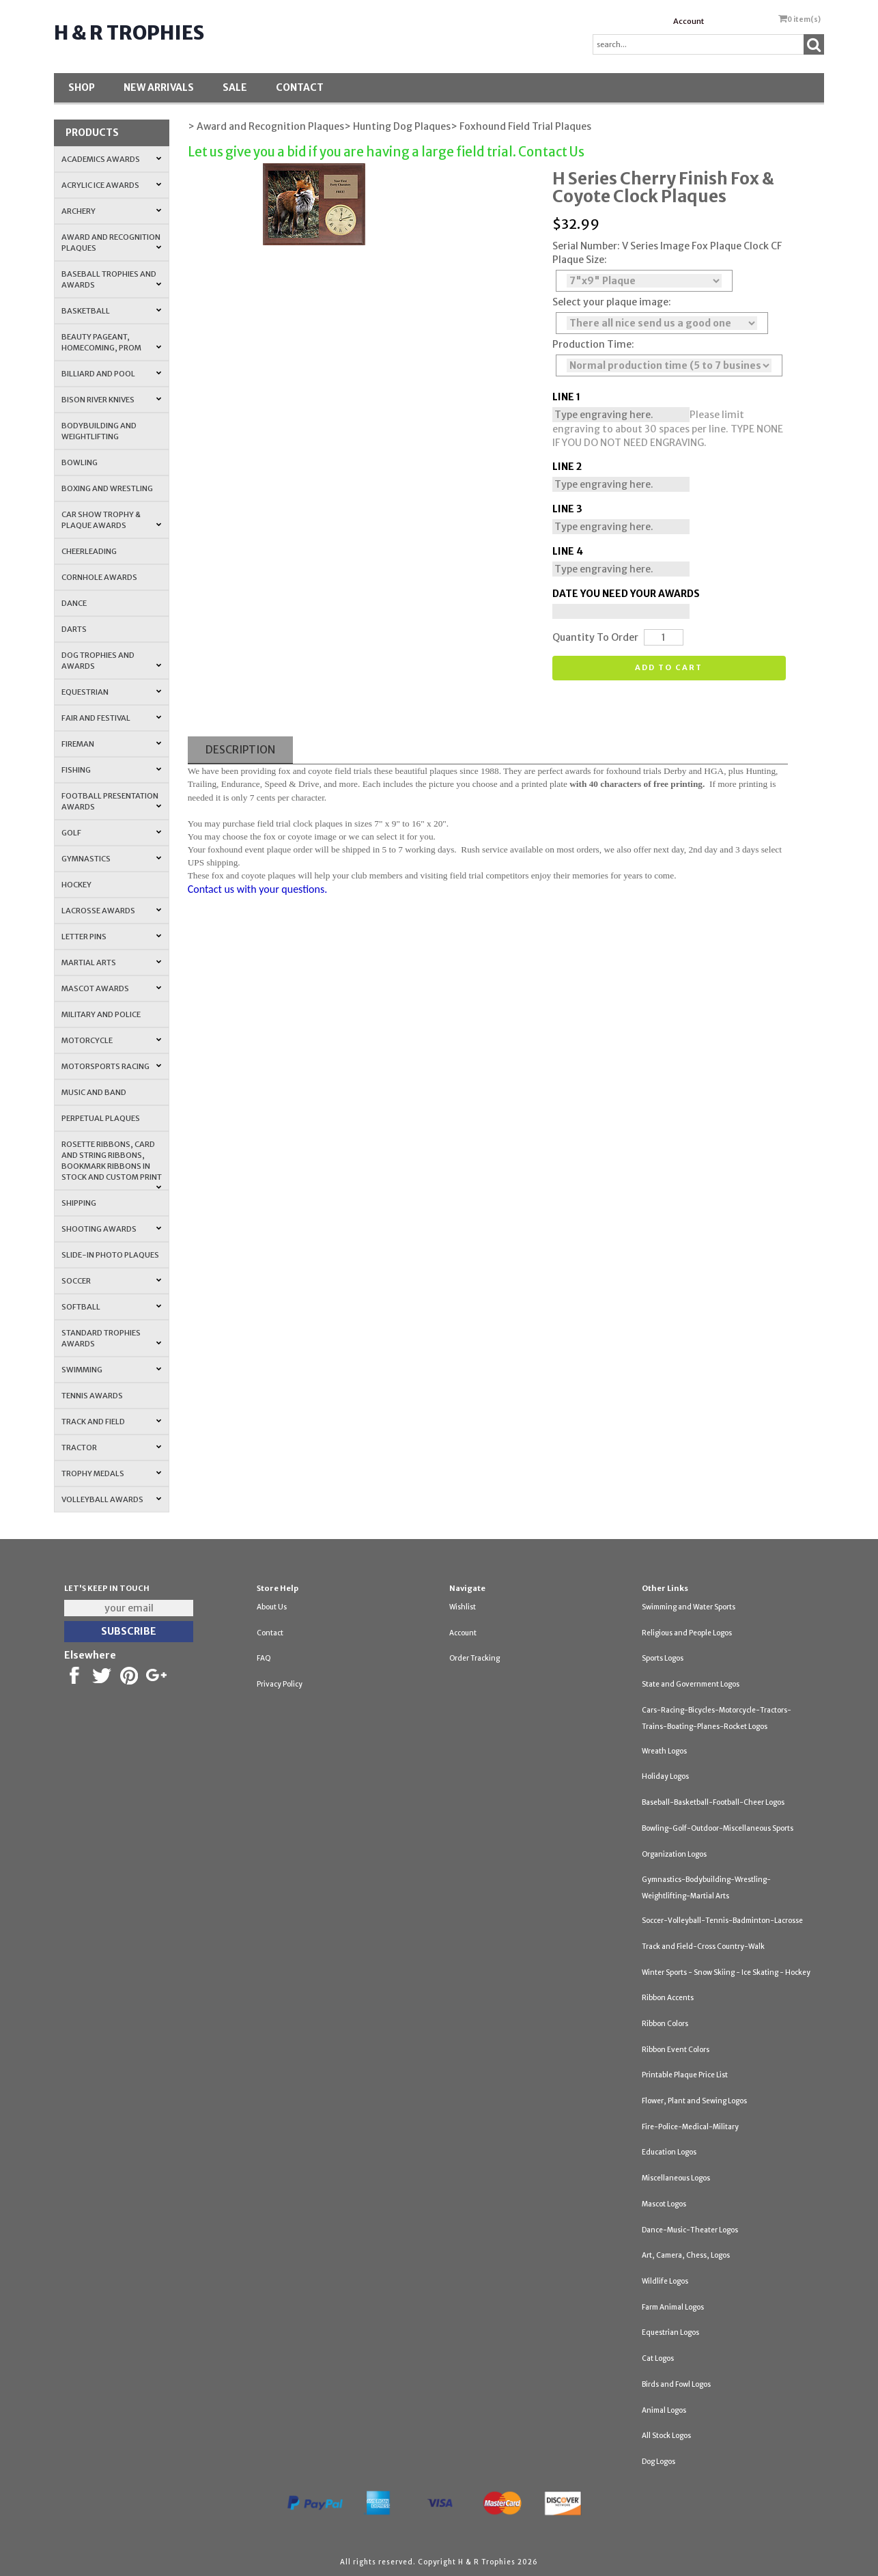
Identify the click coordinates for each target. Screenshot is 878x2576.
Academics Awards (111, 159)
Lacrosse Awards (111, 910)
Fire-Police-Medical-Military (690, 2126)
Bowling (79, 462)
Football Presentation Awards (111, 801)
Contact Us (551, 152)
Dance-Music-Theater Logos (690, 2230)
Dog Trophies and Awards (111, 660)
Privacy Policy (279, 1684)
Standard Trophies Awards (111, 1338)
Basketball (111, 311)
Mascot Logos (664, 2204)
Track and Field (111, 1421)
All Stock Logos (666, 2435)
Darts (74, 629)
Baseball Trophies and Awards (111, 279)
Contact (300, 87)
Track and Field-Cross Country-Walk (703, 1946)
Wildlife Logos (665, 2281)
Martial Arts (111, 962)
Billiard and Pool (111, 373)
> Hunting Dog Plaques (397, 126)
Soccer (111, 1281)
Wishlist (462, 1607)
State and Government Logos (690, 1684)
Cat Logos (658, 2358)
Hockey (76, 884)
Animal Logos (664, 2410)
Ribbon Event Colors (675, 2049)
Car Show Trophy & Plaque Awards (111, 520)
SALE (235, 87)
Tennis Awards (92, 1395)
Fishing (111, 770)
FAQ (264, 1658)
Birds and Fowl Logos (676, 2384)
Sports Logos (662, 1658)
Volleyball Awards (111, 1499)
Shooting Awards (111, 1229)
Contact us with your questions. (258, 889)
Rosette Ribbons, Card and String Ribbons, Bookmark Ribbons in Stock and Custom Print (111, 1164)
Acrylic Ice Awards (111, 185)
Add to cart (669, 667)
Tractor (111, 1447)
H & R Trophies (129, 32)
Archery (111, 211)
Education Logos (669, 2152)
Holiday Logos (665, 1776)
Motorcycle (111, 1040)
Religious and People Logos (687, 1633)
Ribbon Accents (668, 1997)
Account (688, 21)
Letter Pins (111, 936)
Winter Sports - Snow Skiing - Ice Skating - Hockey (726, 1972)
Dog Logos (658, 2461)
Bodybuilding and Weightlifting (99, 431)
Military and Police (101, 1014)
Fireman (111, 744)
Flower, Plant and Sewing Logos (694, 2100)
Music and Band (93, 1092)
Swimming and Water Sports (688, 1607)
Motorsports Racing (111, 1066)
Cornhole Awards (99, 577)
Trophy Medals (111, 1473)
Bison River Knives (111, 399)
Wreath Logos (664, 1751)
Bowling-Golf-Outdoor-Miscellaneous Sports (717, 1828)
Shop (81, 87)
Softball (111, 1307)
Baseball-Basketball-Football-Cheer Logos (713, 1802)
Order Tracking (474, 1658)
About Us (272, 1607)
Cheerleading (89, 551)
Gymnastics (111, 858)
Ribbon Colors (665, 2023)
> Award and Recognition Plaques (266, 126)
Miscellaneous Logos (676, 2178)
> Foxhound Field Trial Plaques (521, 126)
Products (92, 132)
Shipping (78, 1203)
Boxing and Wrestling (107, 488)
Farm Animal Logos (673, 2307)
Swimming (111, 1369)
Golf (111, 832)
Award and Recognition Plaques (111, 242)
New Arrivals (159, 87)
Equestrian (111, 692)
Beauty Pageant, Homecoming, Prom (111, 342)
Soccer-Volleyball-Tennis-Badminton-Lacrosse (722, 1920)
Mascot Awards (111, 988)
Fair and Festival (111, 718)
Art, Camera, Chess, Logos (686, 2255)
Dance (74, 603)
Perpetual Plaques (100, 1118)
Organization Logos (674, 1854)
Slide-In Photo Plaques (110, 1255)
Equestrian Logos (670, 2332)
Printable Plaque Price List (685, 2075)
